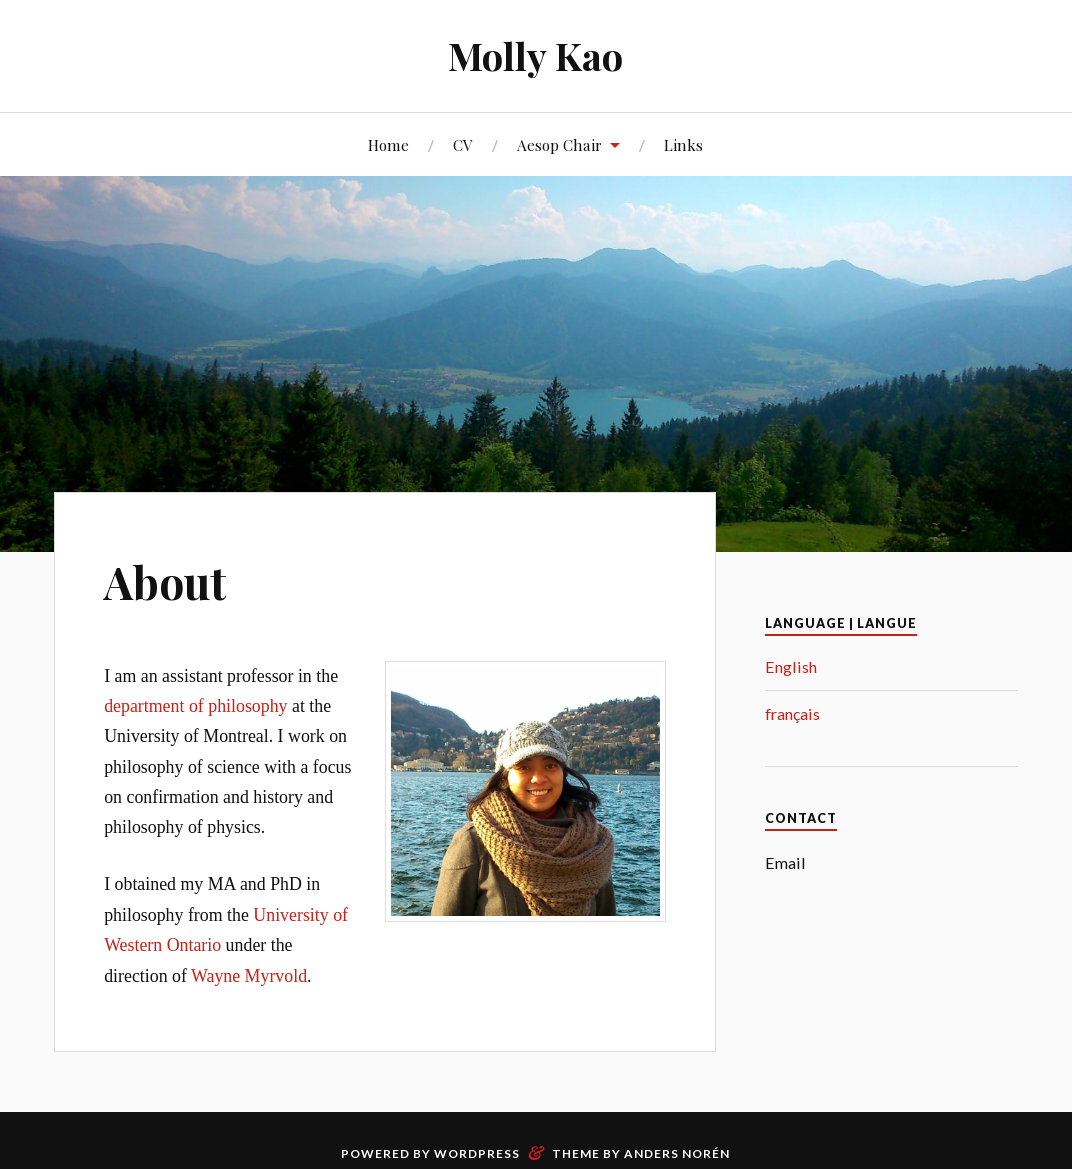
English (791, 666)
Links (683, 144)
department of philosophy (195, 706)
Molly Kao (535, 55)
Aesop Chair (559, 144)
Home (388, 144)
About (165, 581)
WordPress (477, 1153)
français (792, 713)
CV (463, 144)
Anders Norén (677, 1153)
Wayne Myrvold (249, 976)
